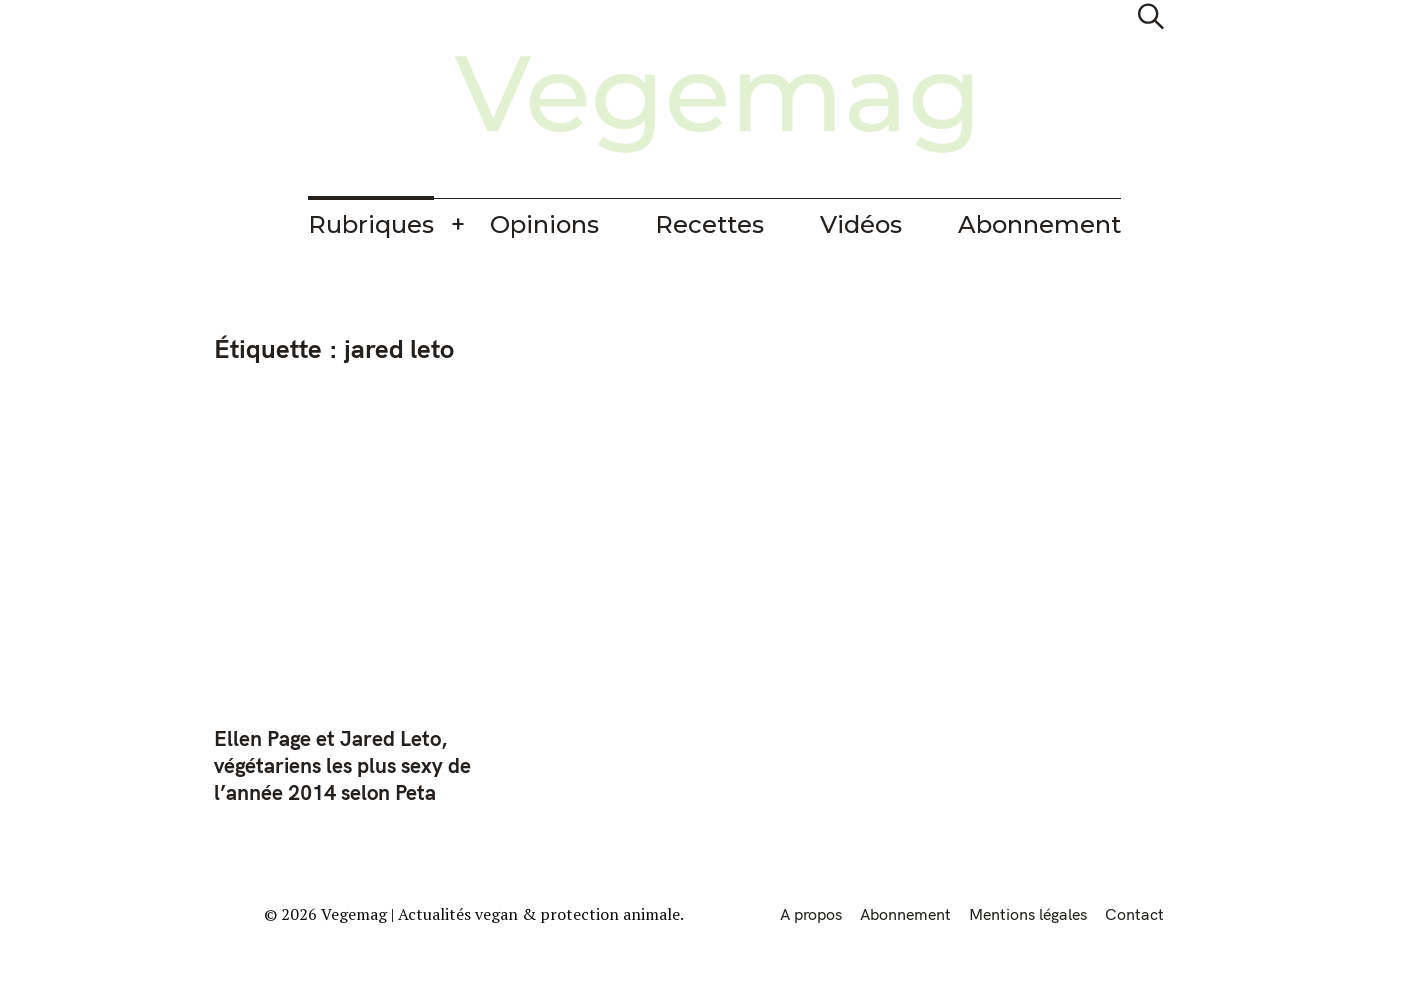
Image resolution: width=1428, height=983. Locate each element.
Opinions (544, 224)
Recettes (709, 224)
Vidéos (861, 224)
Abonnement (1039, 224)
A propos (811, 914)
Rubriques (371, 224)
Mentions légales (1028, 914)
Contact (1134, 914)
